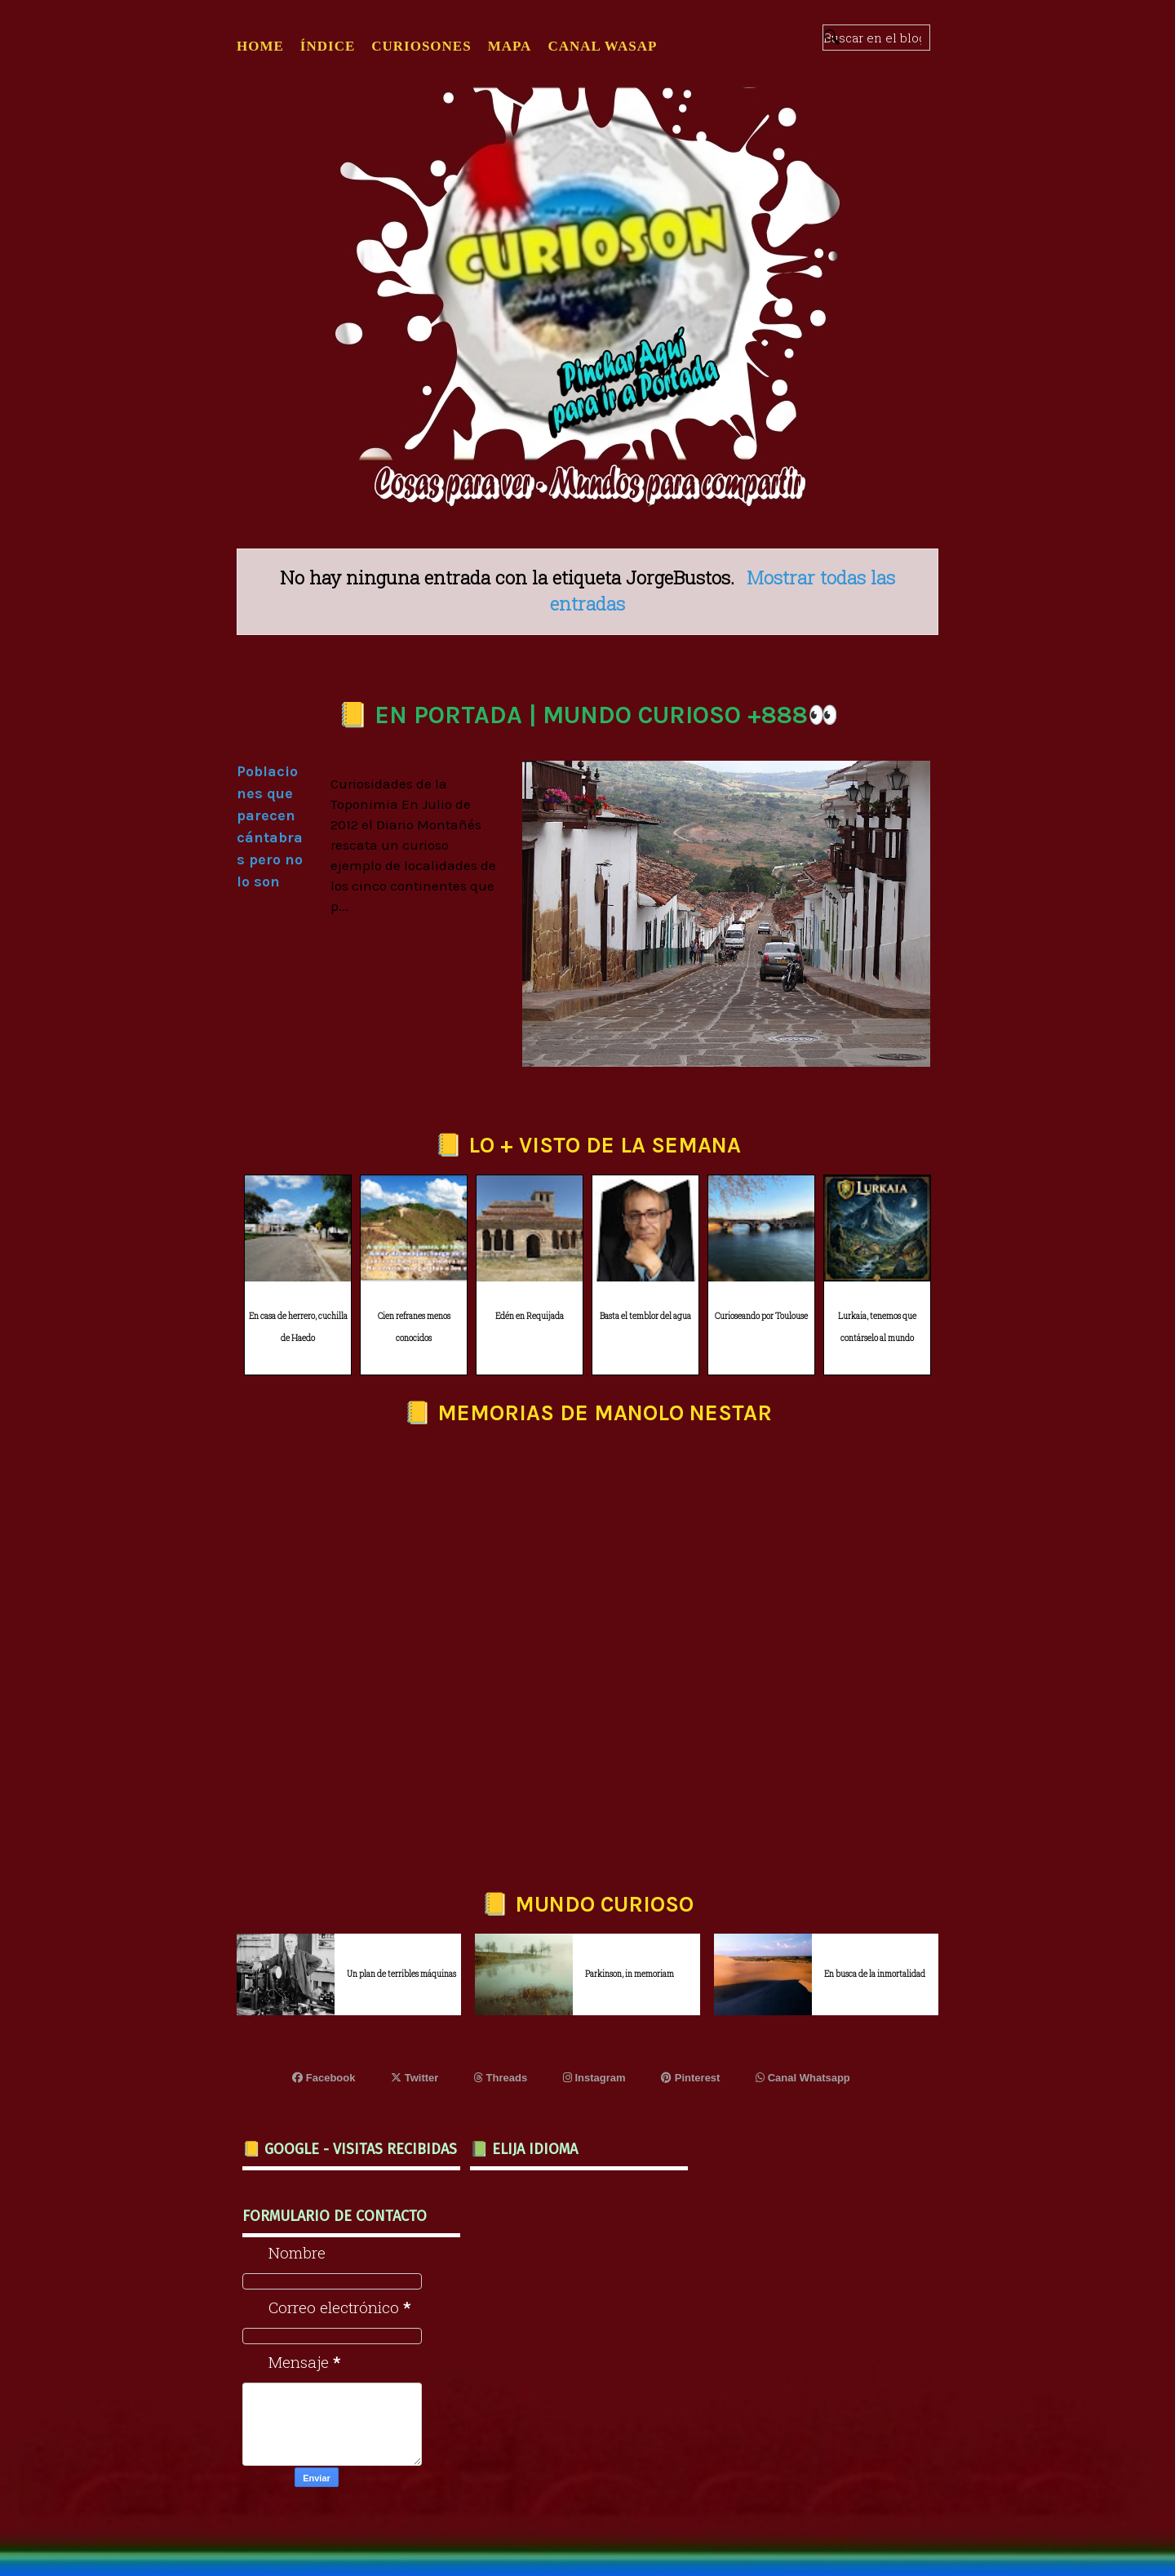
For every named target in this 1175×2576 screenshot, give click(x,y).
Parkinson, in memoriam (629, 1974)
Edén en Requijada (529, 1316)
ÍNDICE (327, 46)
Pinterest (690, 2078)
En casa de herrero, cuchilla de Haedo (298, 1327)
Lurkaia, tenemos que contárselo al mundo (877, 1327)
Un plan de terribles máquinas (401, 1974)
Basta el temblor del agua (645, 1316)
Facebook (323, 2078)
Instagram (594, 2078)
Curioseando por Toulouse (761, 1316)
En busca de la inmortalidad (874, 1974)
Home (260, 46)
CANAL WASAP (602, 46)
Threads (500, 2078)
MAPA (510, 46)
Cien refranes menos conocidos (414, 1327)
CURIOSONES (421, 46)
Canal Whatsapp (803, 2078)
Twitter (414, 2078)
